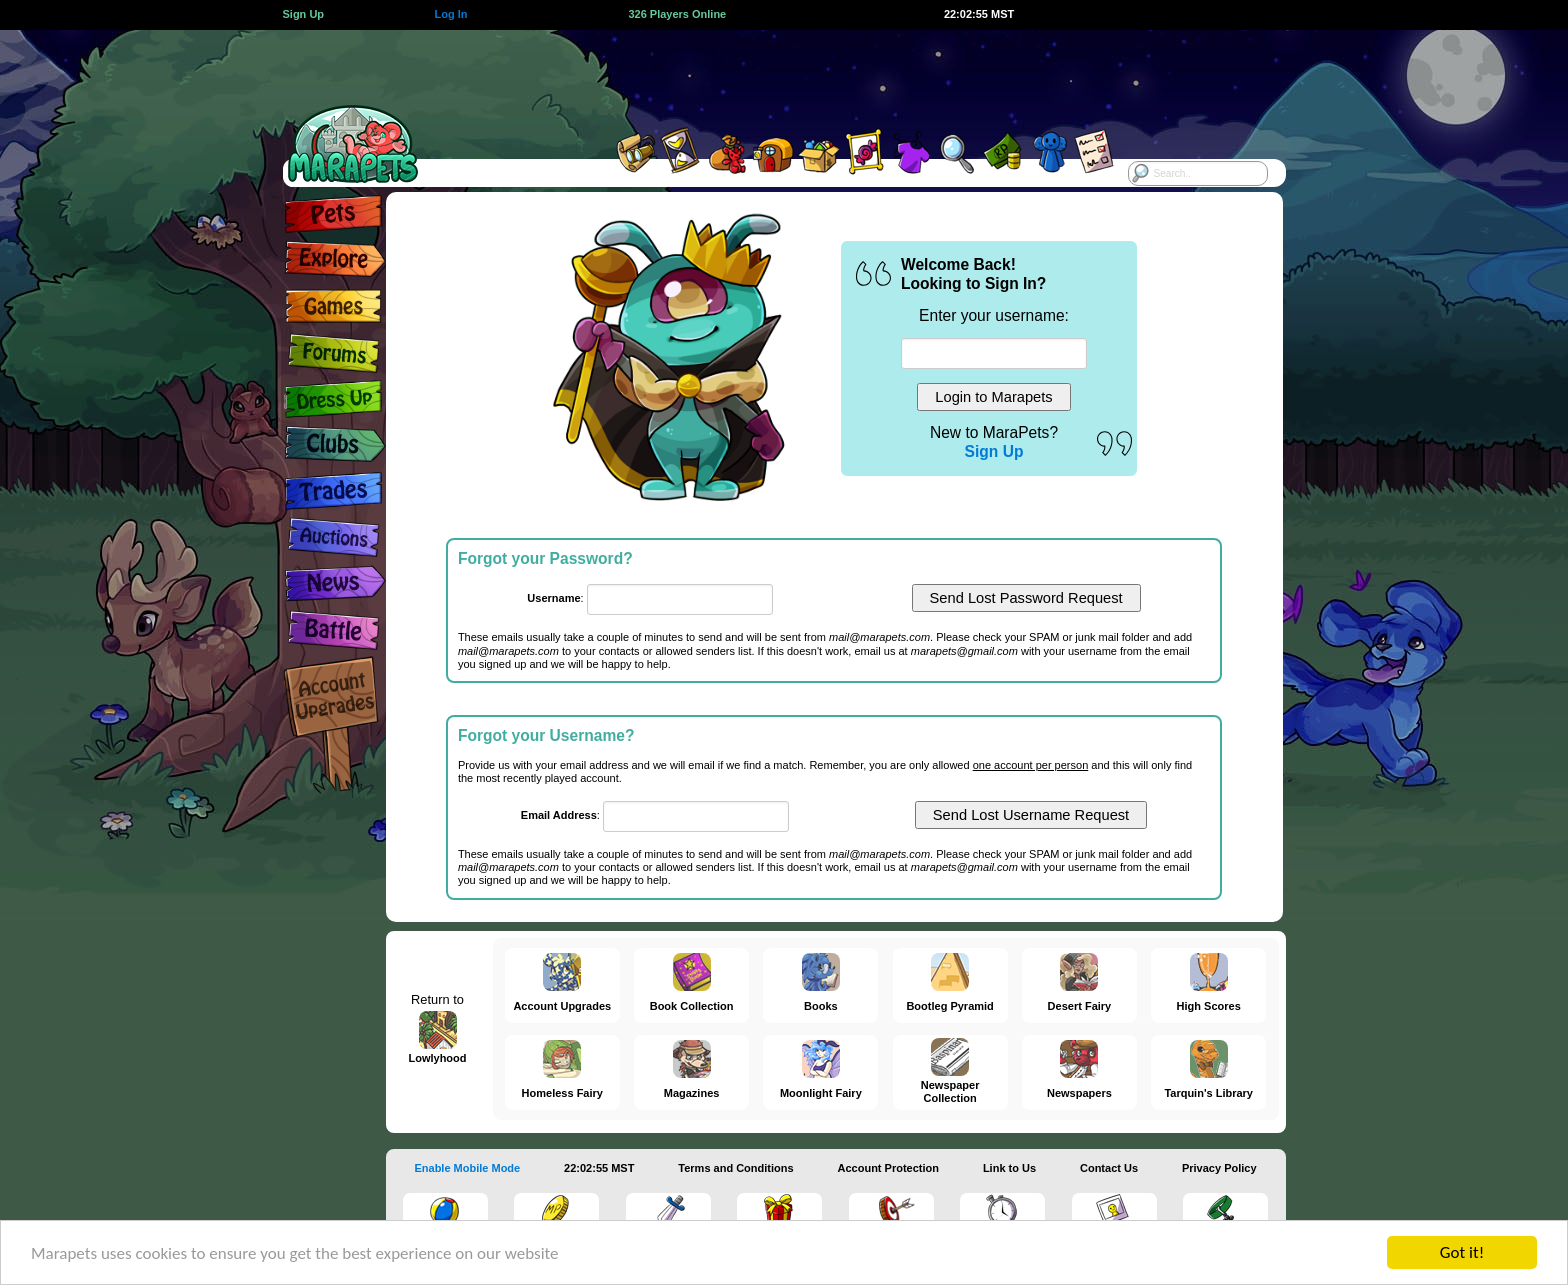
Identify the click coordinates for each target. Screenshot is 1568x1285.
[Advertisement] (766, 75)
